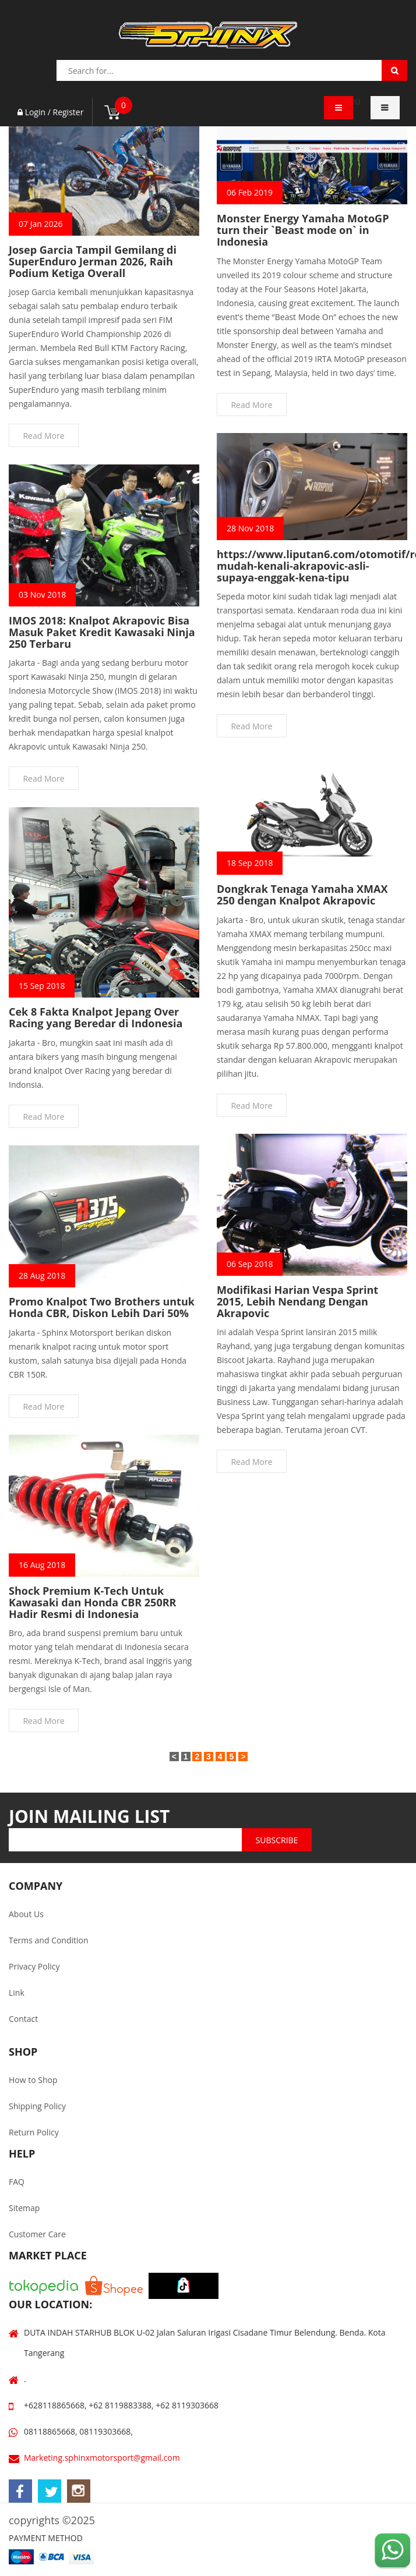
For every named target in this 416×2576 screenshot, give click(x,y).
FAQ (16, 2181)
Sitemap (24, 2207)
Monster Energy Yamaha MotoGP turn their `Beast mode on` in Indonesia (303, 230)
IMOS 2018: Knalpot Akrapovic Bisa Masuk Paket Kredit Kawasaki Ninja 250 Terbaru (102, 632)
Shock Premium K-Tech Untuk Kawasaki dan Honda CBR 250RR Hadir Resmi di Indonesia (92, 1602)
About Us (26, 1913)
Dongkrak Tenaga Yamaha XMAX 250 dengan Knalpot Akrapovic (302, 894)
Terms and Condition (49, 1940)
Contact (23, 2018)
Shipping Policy (37, 2106)
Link (16, 1992)
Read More (43, 435)
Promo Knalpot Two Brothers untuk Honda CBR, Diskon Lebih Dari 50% (102, 1307)
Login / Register (50, 112)
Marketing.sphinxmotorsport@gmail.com (102, 2457)
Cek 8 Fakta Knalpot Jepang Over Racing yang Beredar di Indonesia (95, 1017)
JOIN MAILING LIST (89, 1816)
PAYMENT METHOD (46, 2537)
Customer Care (37, 2234)
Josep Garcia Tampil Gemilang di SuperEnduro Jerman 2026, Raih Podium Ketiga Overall (93, 261)
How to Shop (33, 2079)
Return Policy (34, 2132)
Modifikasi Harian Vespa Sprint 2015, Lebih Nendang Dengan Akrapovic (297, 1301)
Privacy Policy (34, 1966)
